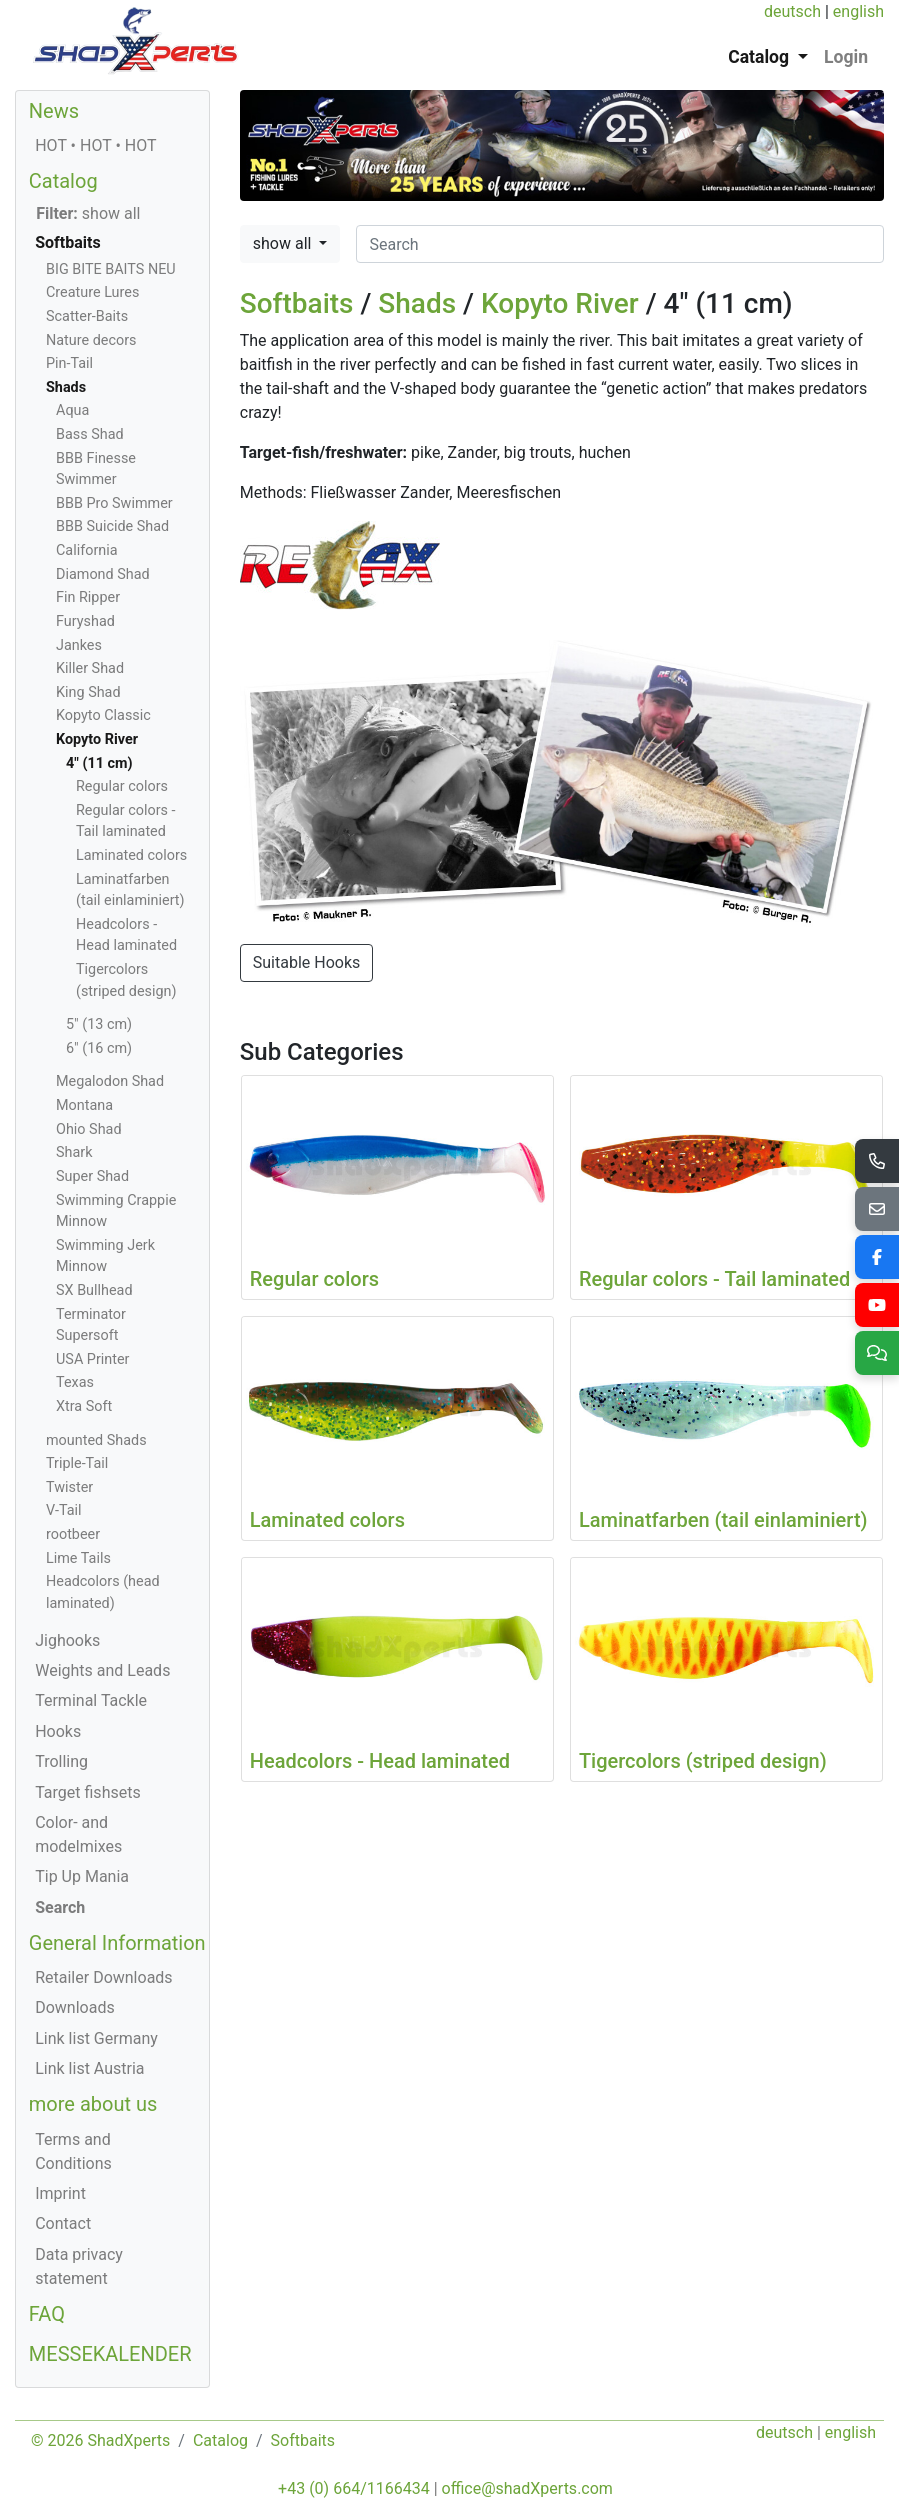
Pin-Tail (69, 363)
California (87, 550)
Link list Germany (96, 2038)
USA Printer (92, 1359)
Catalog (63, 181)
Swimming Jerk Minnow (105, 1256)
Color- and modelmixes (78, 1834)
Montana (84, 1105)
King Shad (88, 692)
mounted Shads (96, 1440)
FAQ (47, 2314)
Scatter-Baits (87, 316)
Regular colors (122, 786)
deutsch (792, 11)
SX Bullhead (94, 1290)
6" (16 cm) (99, 1048)
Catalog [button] (760, 57)
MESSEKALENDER (110, 2354)
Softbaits (297, 303)
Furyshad (85, 621)
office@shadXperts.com (527, 2488)
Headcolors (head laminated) (103, 1592)
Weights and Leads (102, 1670)
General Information (117, 1943)
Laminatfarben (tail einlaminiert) (130, 890)
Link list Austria (89, 2068)
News (54, 111)
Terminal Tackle (91, 1700)
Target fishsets (87, 1792)
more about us (93, 2104)
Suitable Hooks (307, 962)
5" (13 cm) (99, 1024)
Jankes (79, 645)
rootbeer (73, 1534)
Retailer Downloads (103, 1977)
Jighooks (67, 1640)
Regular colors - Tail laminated (126, 821)
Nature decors (91, 340)
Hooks (58, 1731)
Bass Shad (90, 434)
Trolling (61, 1761)
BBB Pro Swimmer (114, 503)
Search (60, 1907)
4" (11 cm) (99, 763)
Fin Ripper (88, 597)
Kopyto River (560, 303)
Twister (69, 1487)
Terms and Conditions (73, 2151)
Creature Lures (92, 292)
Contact (63, 2223)
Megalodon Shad (110, 1081)
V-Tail (64, 1510)
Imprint (60, 2193)
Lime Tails (78, 1558)
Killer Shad (90, 668)
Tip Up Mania (82, 1876)
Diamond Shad (103, 574)
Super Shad (92, 1176)
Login (846, 57)
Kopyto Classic (103, 715)
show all (284, 243)
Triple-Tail (77, 1463)
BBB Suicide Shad (112, 526)
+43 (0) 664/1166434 (354, 2488)
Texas (75, 1382)
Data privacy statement (79, 2266)
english (858, 11)
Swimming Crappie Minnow (116, 1211)
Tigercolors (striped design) (126, 980)
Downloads (74, 2007)
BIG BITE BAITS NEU (111, 269)
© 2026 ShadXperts (100, 2440)
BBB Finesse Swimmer (96, 469)
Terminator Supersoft (91, 1325)
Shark (74, 1152)
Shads (417, 303)
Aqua (72, 410)
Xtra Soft (84, 1406)
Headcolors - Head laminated (126, 935)
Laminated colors (131, 855)
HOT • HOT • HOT (95, 145)
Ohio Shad (89, 1129)
